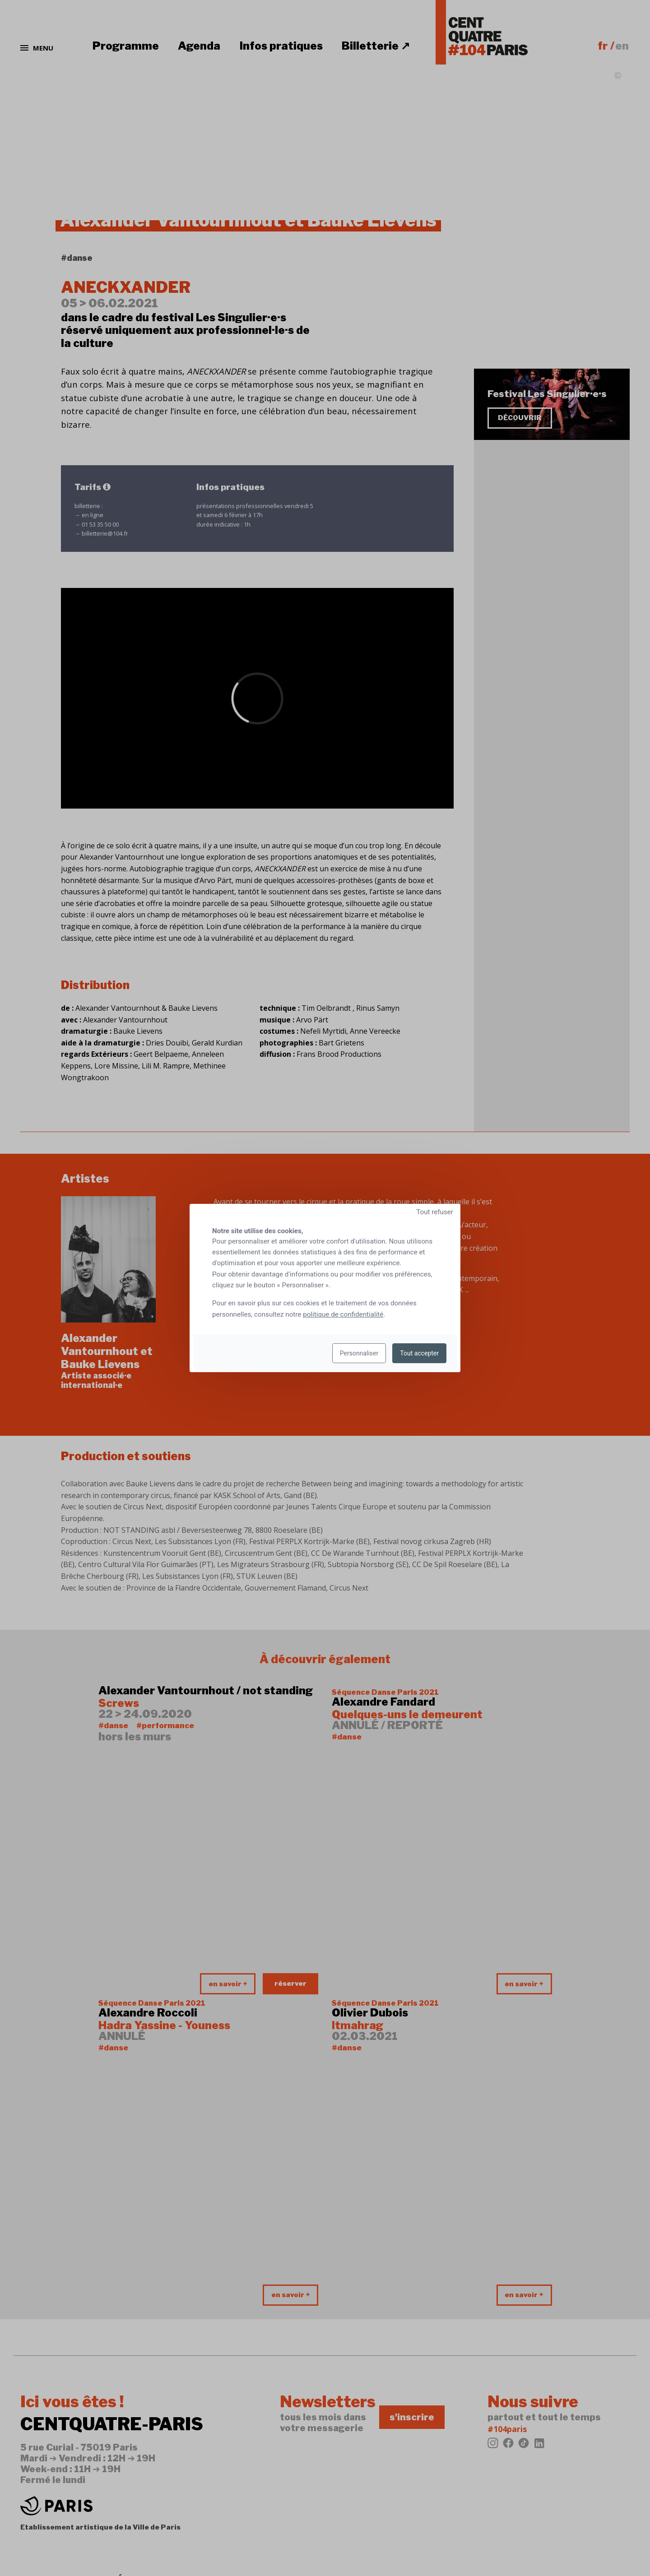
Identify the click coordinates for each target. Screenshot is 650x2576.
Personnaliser (359, 1353)
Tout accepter (419, 1353)
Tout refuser (434, 1212)
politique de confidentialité (343, 1314)
